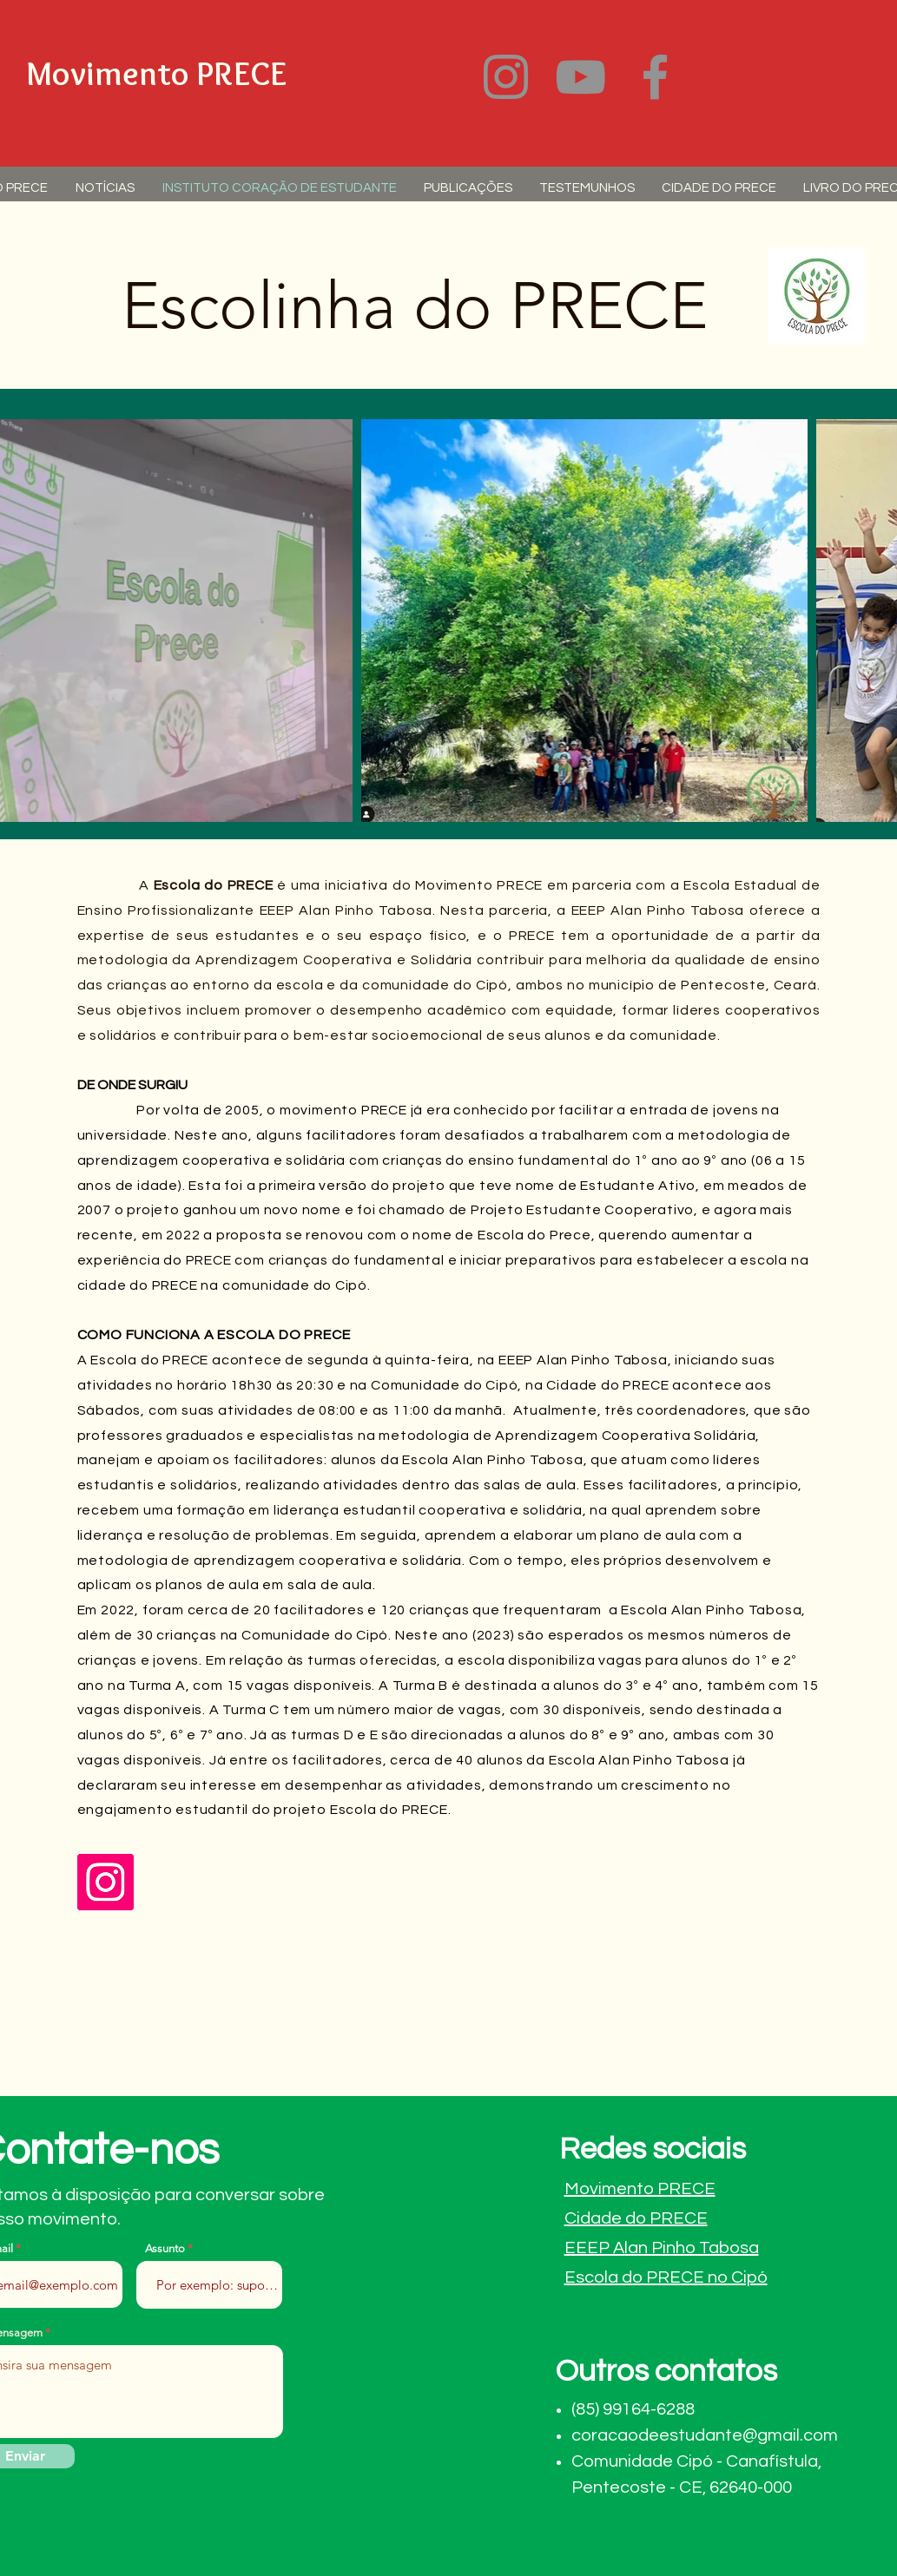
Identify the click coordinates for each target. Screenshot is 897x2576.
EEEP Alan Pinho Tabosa (661, 2248)
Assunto (165, 2248)
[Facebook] (655, 77)
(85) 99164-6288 (633, 2409)
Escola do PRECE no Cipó (666, 2277)
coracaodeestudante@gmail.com (704, 2435)
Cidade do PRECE (636, 2218)
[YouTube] (580, 77)
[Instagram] (506, 77)
